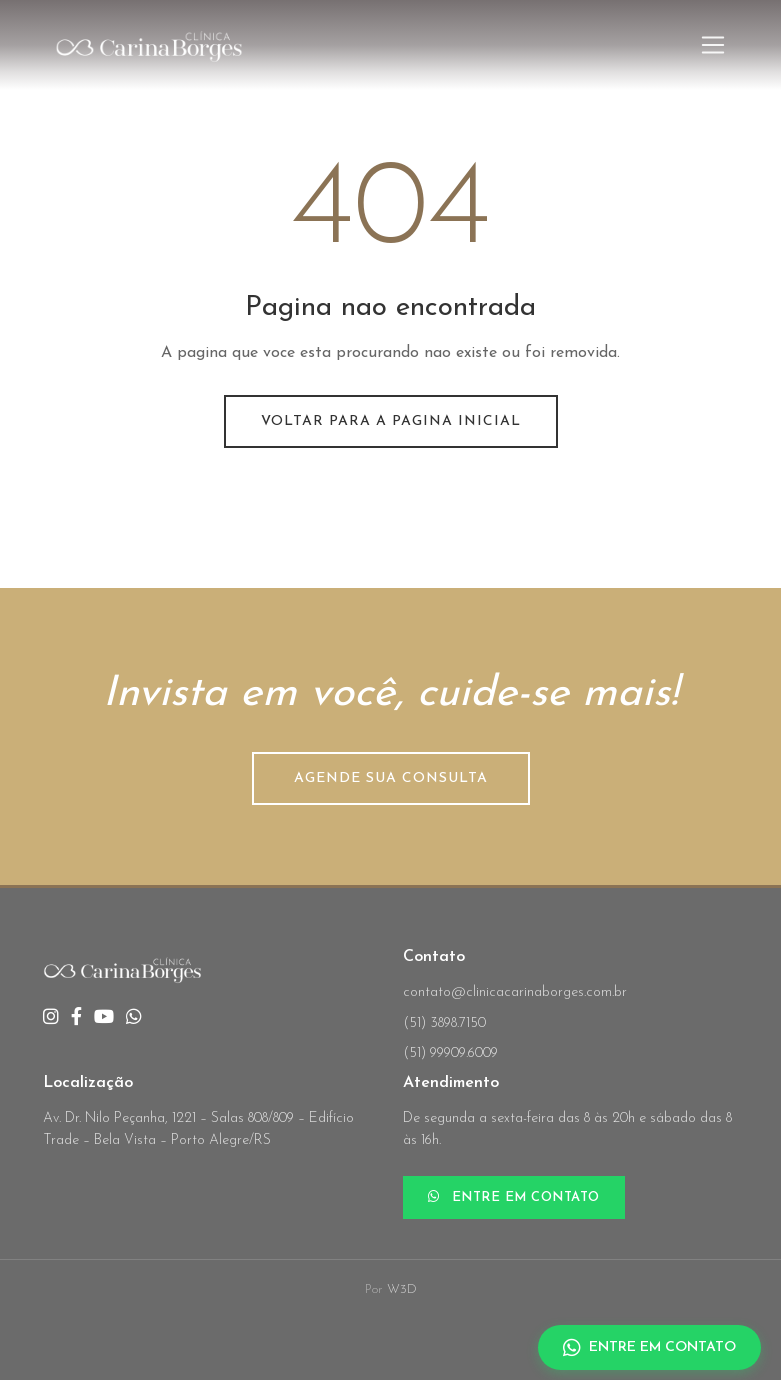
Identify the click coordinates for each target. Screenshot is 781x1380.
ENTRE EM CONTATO (514, 1197)
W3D (402, 1289)
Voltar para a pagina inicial (391, 421)
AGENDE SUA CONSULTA (391, 778)
